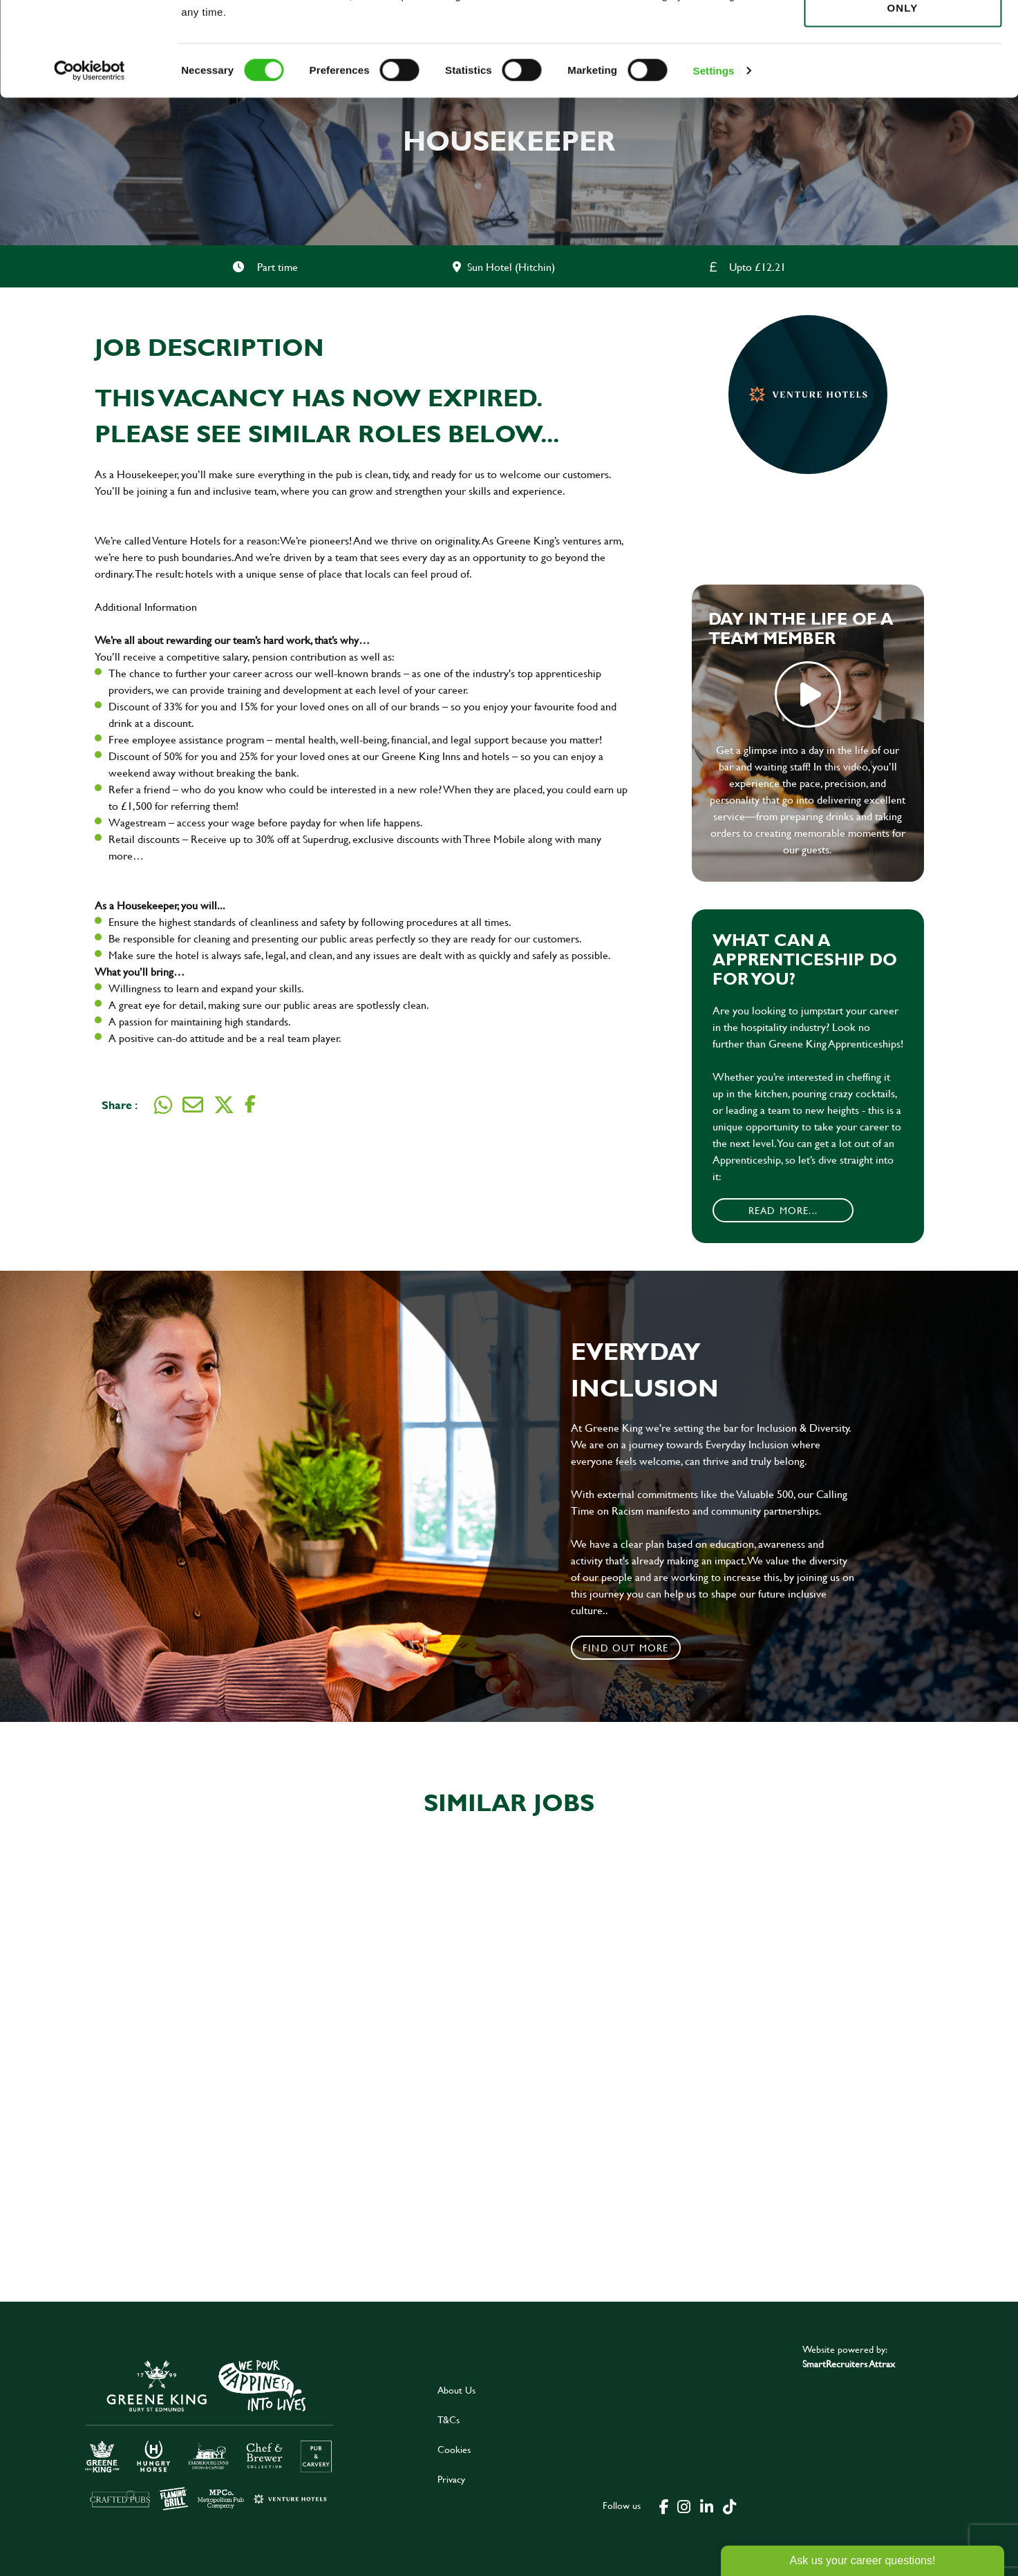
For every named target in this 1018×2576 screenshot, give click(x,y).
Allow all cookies (902, 35)
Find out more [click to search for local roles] (626, 1647)
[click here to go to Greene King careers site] (209, 2434)
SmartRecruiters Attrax (848, 2363)
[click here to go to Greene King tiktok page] (729, 2505)
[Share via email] (192, 1105)
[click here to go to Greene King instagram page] (683, 2505)
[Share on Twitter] (224, 1105)
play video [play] (808, 694)
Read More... (783, 1210)
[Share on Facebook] (250, 1104)
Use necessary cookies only (902, 88)
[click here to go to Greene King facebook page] (664, 2505)
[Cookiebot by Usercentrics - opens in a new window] (89, 159)
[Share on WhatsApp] (163, 1105)
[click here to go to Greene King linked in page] (706, 2505)
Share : (120, 1104)
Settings (714, 158)
